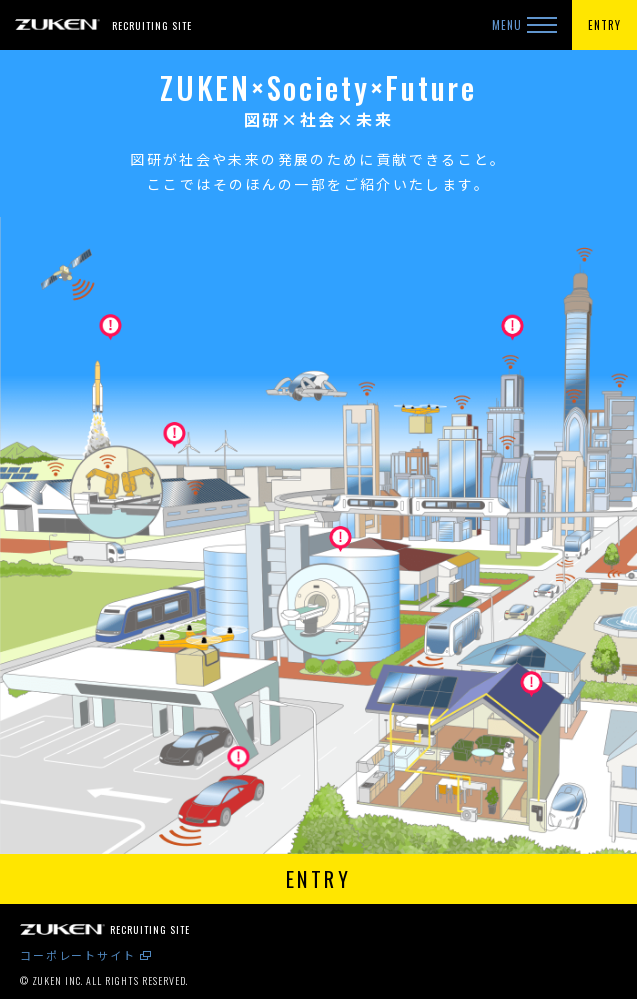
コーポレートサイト (78, 955)
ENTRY (605, 25)
